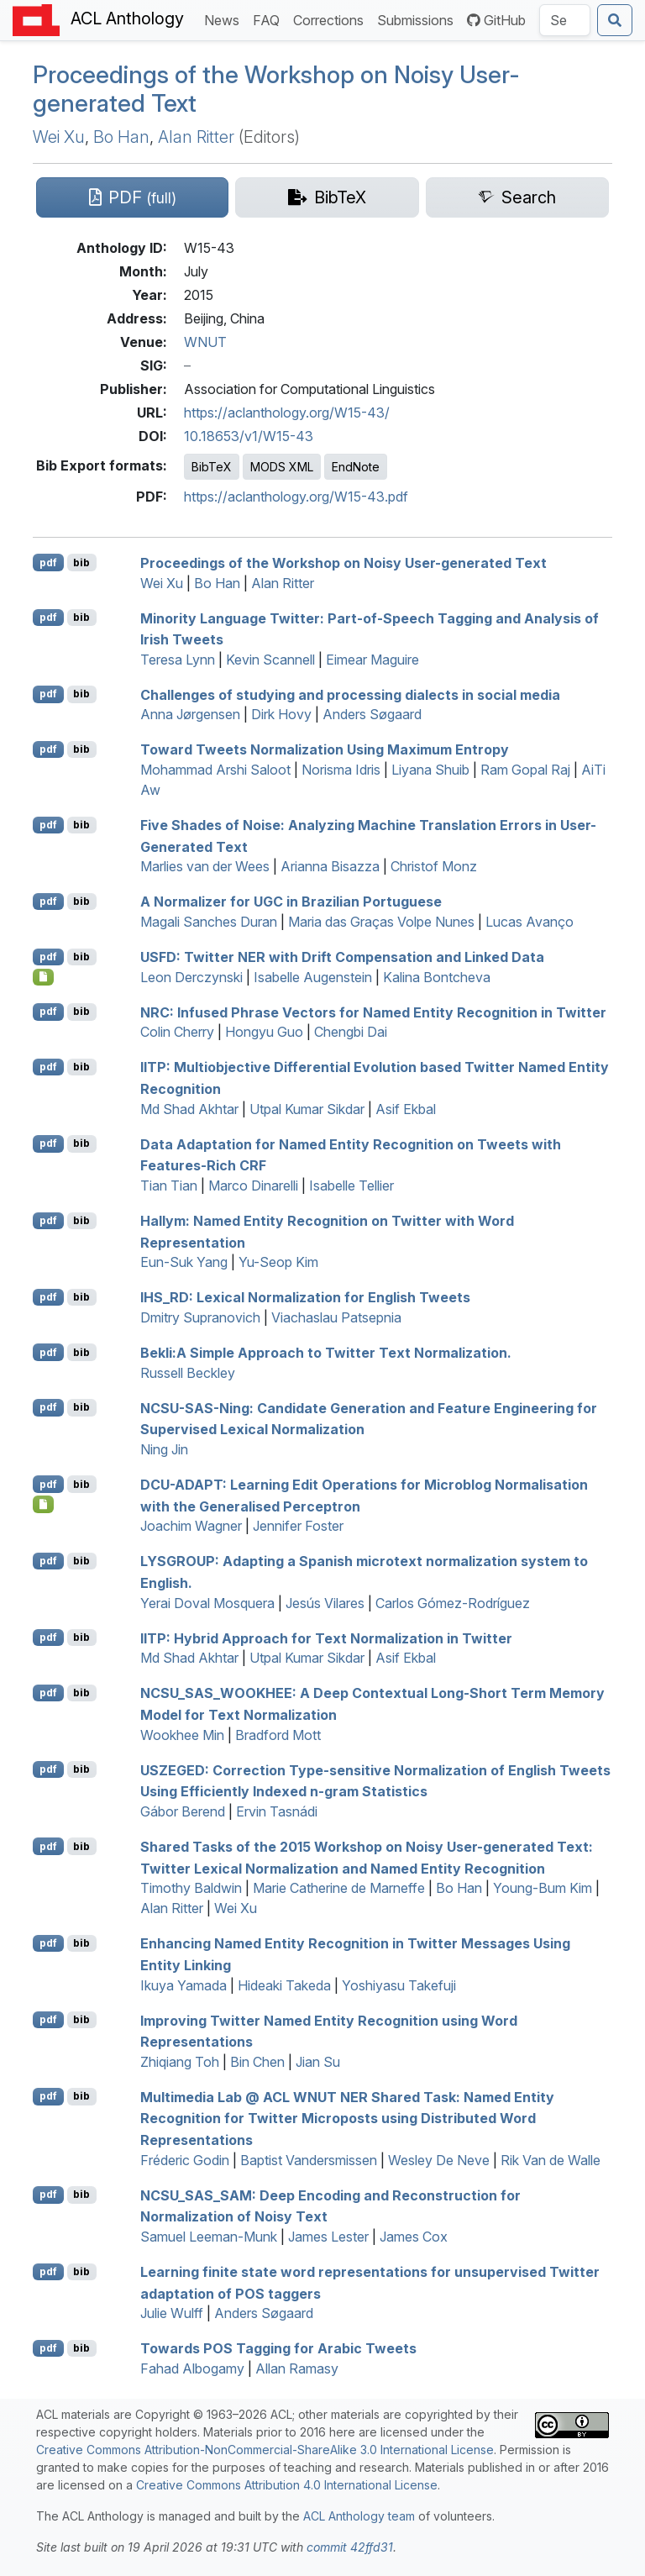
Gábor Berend (182, 1811)
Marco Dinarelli (253, 1185)
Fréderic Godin (184, 2160)
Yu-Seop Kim (278, 1262)
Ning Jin (164, 1449)
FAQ (269, 19)
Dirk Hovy (281, 714)
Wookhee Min (182, 1735)
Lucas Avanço (529, 921)
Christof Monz (434, 866)
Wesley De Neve (439, 2160)
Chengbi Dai (350, 1031)
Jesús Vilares (325, 1603)
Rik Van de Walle (550, 2160)
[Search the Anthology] (564, 20)
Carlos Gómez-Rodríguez (452, 1603)
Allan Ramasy (296, 2368)
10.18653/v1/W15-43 (248, 436)
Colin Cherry (177, 1031)
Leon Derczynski (191, 977)
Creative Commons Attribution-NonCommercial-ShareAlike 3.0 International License (265, 2449)
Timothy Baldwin (191, 1887)
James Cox (414, 2236)
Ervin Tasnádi (276, 1811)
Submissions (418, 19)
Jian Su (318, 2061)
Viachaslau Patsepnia (336, 1317)
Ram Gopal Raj (525, 769)
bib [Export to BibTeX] (81, 562)
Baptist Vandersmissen (308, 2160)
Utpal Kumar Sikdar (306, 1109)
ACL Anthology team (359, 2516)
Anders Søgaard (372, 714)
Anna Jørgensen (190, 714)
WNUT (205, 342)
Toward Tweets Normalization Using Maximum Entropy (324, 749)
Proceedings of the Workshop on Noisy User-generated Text (276, 89)
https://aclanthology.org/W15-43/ (287, 412)
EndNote (356, 467)
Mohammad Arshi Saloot (215, 769)
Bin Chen (257, 2061)
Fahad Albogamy (192, 2368)
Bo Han (121, 137)
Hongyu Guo (264, 1031)
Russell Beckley (187, 1372)
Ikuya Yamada (183, 1985)
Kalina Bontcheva (436, 977)
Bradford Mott (278, 1735)
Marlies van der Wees (205, 866)
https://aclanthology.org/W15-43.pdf (296, 496)
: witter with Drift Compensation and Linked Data (342, 957)
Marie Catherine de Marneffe (339, 1887)
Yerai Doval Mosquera (207, 1603)
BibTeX (211, 467)
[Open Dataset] (43, 977)
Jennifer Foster (298, 1525)
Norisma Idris (341, 769)
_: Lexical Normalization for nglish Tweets (305, 1297)
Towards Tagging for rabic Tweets (278, 2348)
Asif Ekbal (405, 1109)
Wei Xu (59, 137)
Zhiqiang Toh (179, 2061)
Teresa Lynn (177, 659)
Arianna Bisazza (330, 866)
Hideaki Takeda (284, 1985)
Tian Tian (168, 1185)
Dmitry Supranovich (200, 1317)
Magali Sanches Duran (208, 921)
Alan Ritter (196, 137)
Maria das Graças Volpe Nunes (381, 921)
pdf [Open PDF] (48, 562)
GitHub (496, 20)
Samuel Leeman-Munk (208, 2236)
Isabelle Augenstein (313, 977)
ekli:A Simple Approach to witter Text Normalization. (325, 1352)
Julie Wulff (171, 2313)
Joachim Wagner (191, 1525)
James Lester (328, 2236)
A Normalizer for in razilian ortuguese (291, 901)
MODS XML (281, 467)
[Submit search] (614, 20)
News (225, 19)
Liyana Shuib (430, 769)
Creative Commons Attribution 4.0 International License (287, 2485)
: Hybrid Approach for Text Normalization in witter (326, 1637)
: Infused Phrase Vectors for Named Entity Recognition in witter (373, 1011)
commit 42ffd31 (350, 2547)
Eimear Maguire (372, 659)
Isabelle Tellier (351, 1185)
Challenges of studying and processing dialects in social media (350, 694)
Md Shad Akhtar (189, 1109)
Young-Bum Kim (542, 1887)
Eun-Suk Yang (184, 1262)
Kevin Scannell (270, 659)
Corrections (331, 19)
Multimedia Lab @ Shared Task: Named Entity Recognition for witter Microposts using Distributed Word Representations (347, 2118)
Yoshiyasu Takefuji (399, 1985)
